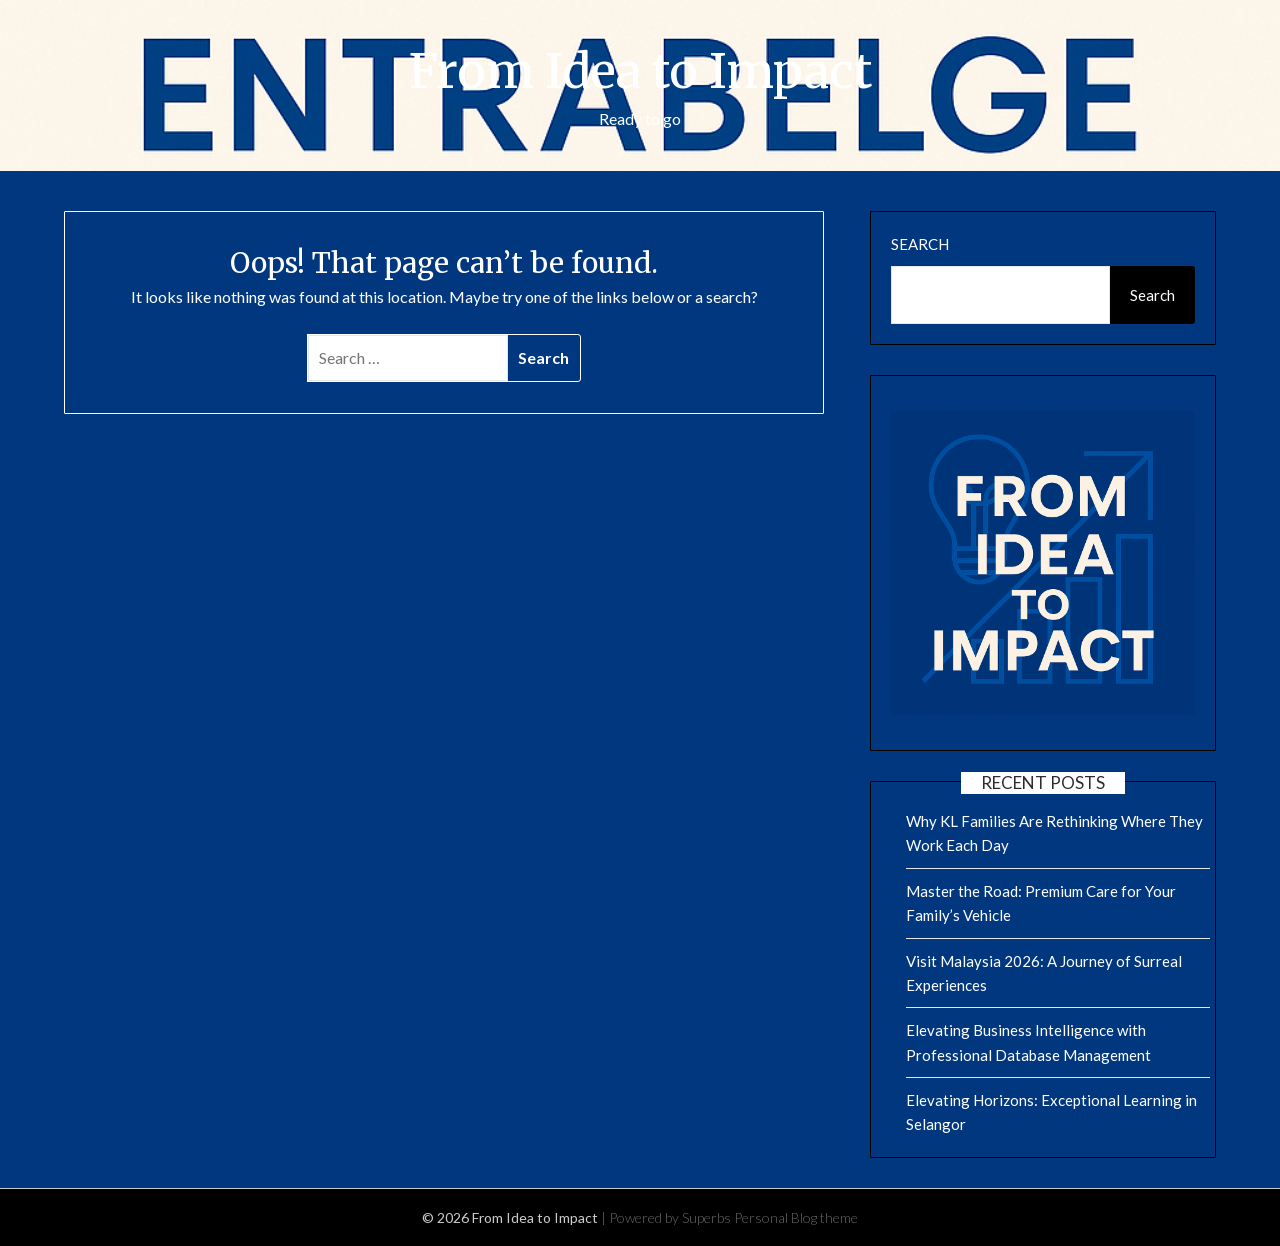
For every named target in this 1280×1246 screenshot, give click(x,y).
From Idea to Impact (640, 71)
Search (920, 244)
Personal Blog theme (796, 1217)
